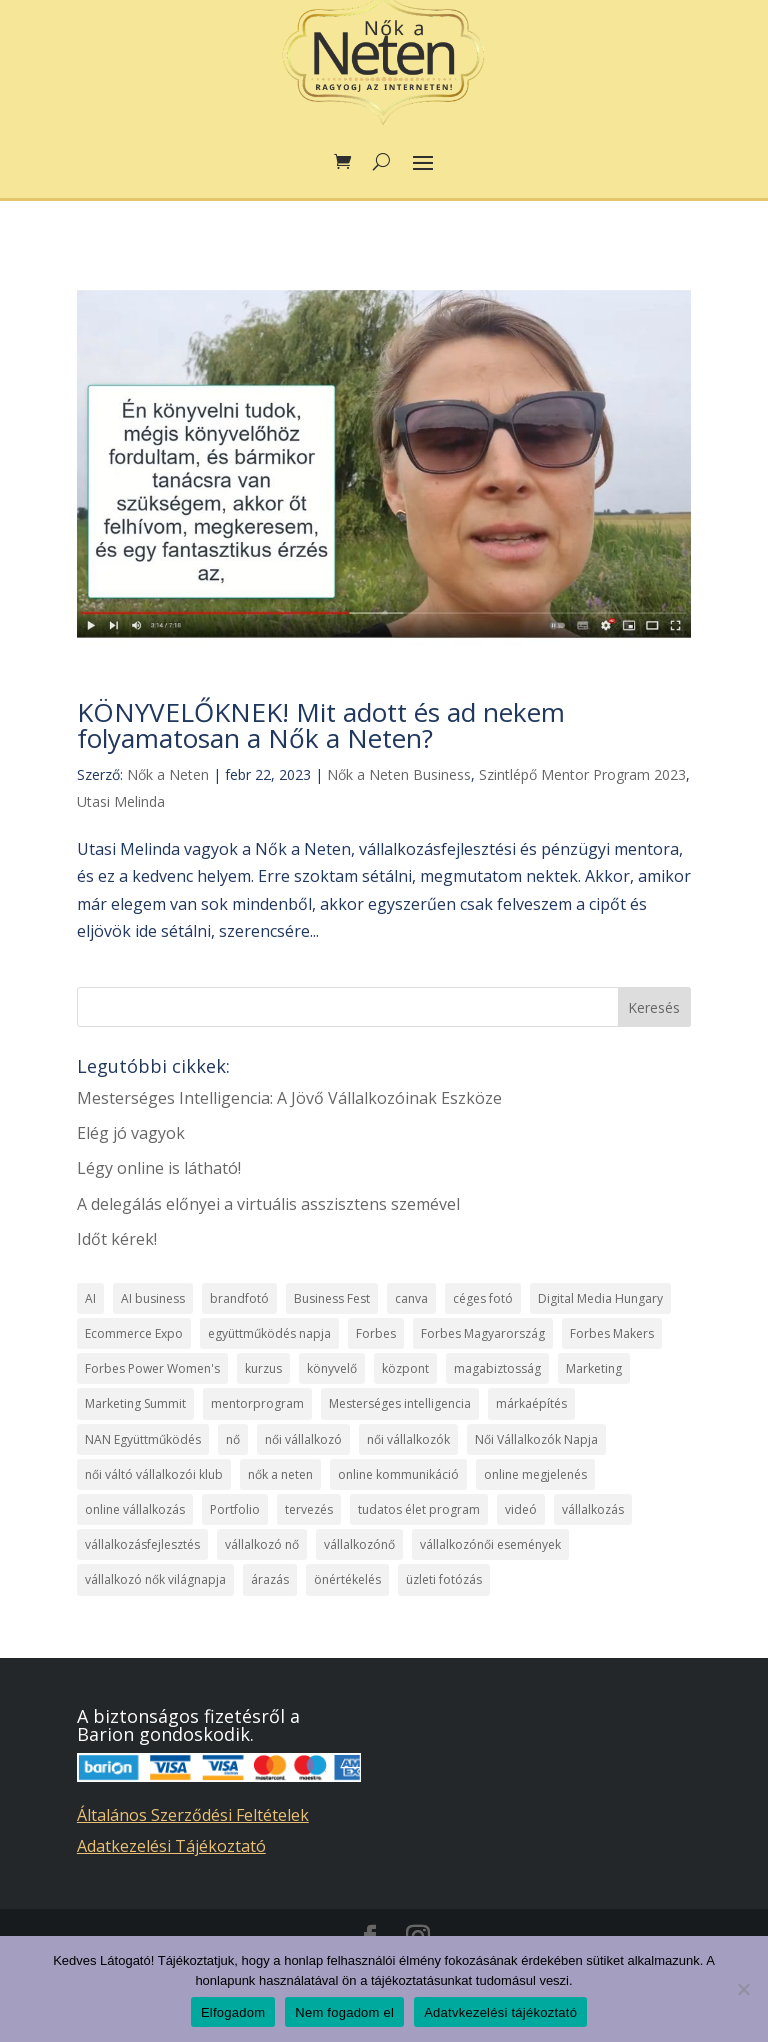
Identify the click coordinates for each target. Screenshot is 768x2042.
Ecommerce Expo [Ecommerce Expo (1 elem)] (134, 1333)
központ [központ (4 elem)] (405, 1368)
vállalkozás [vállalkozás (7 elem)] (593, 1509)
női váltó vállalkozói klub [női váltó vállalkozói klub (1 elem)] (154, 1474)
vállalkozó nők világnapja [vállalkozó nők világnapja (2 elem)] (155, 1579)
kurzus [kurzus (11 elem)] (263, 1368)
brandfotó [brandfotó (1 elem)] (239, 1298)
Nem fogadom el (344, 2012)
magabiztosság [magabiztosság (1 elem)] (497, 1368)
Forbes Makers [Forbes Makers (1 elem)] (612, 1333)
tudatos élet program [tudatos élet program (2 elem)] (419, 1509)
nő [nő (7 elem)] (233, 1439)
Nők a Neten (168, 774)
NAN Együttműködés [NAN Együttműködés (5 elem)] (143, 1439)
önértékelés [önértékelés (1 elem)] (347, 1579)
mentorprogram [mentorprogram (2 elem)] (257, 1403)
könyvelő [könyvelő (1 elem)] (332, 1368)
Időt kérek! (117, 1239)
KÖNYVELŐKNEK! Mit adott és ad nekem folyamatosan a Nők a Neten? (321, 725)
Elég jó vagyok (131, 1133)
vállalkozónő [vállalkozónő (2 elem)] (359, 1544)
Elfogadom (233, 2012)
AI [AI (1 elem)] (90, 1298)
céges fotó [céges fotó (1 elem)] (483, 1298)
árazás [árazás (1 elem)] (270, 1579)
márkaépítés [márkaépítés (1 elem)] (531, 1403)
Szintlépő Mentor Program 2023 (582, 774)
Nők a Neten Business (399, 774)
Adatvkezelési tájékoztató (500, 2012)
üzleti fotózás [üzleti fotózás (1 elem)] (444, 1579)
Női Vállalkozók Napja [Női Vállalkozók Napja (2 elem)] (536, 1439)
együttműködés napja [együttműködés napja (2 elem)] (269, 1333)
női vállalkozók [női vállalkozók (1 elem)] (408, 1439)
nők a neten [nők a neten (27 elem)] (280, 1474)
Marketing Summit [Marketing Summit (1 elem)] (135, 1403)
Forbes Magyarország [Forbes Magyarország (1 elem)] (483, 1333)
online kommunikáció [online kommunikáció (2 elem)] (398, 1474)
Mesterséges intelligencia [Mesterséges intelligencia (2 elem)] (400, 1403)
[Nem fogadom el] (743, 1989)
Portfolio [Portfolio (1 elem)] (235, 1509)
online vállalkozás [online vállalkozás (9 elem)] (135, 1509)
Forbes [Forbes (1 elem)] (376, 1333)
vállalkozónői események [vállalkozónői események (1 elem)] (490, 1544)
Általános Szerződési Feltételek (193, 1815)
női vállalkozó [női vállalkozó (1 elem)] (303, 1439)
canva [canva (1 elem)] (411, 1298)
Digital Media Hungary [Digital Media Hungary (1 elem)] (600, 1298)
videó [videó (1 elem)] (521, 1509)
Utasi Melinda (121, 801)
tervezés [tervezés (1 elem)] (309, 1509)
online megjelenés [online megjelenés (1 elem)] (535, 1474)
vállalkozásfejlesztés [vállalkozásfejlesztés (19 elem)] (142, 1544)
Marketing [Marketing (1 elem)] (594, 1368)
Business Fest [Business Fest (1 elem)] (332, 1298)
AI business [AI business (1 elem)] (153, 1298)
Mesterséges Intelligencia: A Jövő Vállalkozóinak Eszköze (289, 1098)
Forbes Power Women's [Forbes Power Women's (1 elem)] (152, 1368)
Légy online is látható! (159, 1168)
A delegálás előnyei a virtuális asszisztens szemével (268, 1204)
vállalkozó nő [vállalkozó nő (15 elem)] (262, 1544)
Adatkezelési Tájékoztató (171, 1846)
